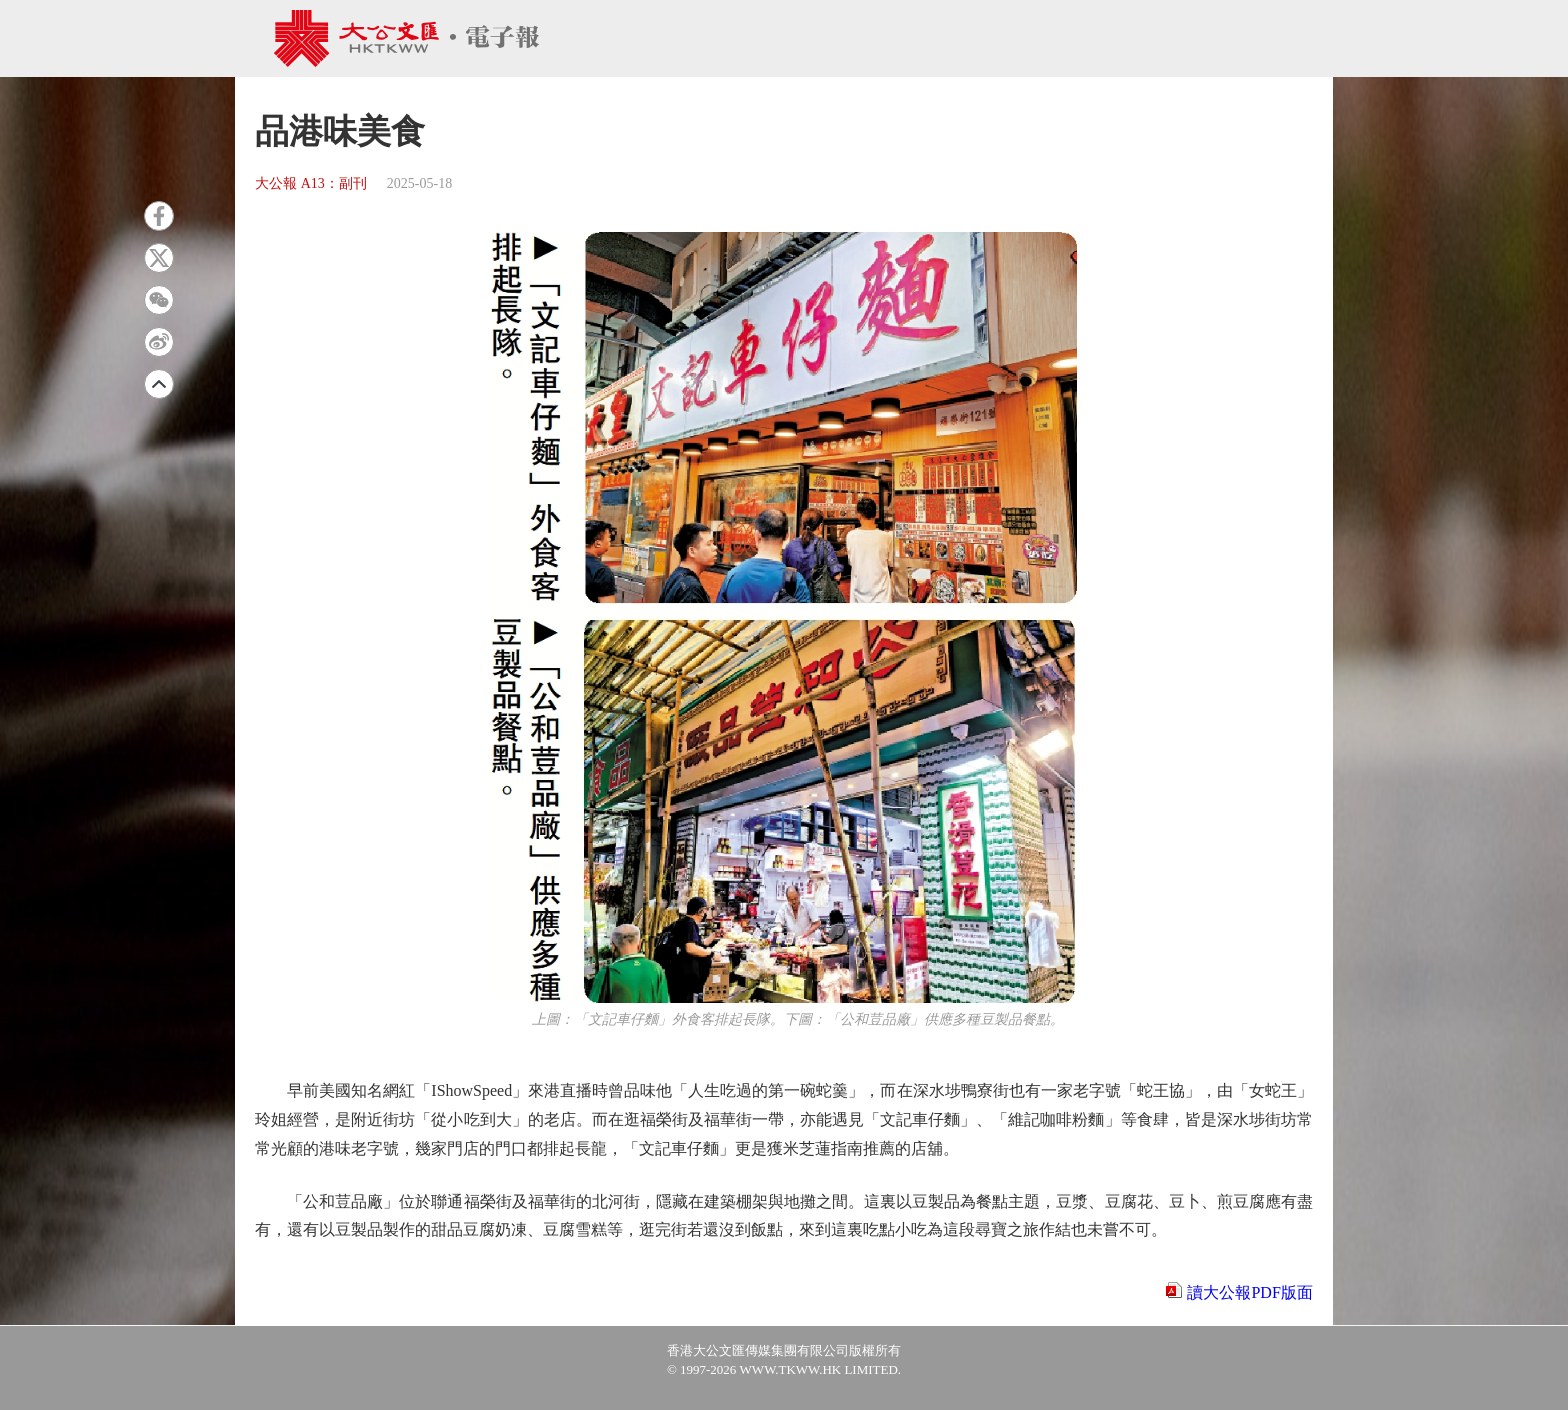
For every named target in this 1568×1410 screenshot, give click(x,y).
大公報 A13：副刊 (311, 183)
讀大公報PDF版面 (1249, 1292)
